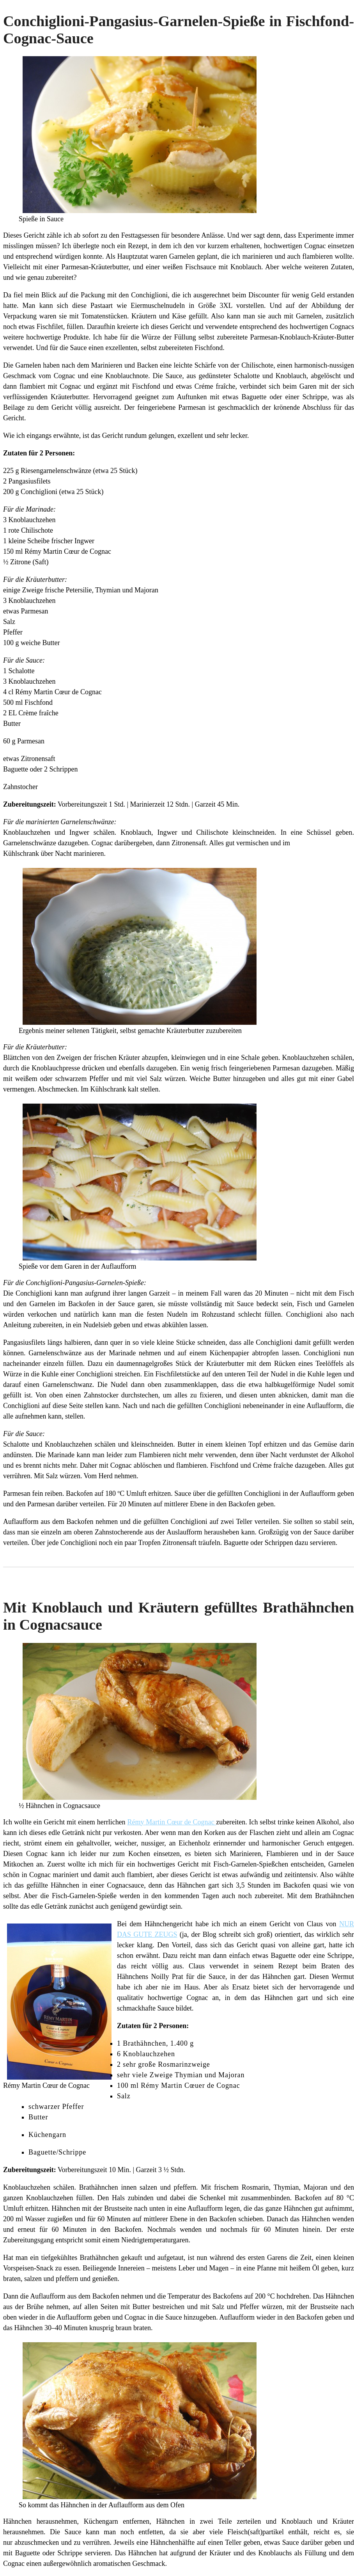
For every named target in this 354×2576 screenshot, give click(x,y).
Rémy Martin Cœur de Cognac (171, 1822)
